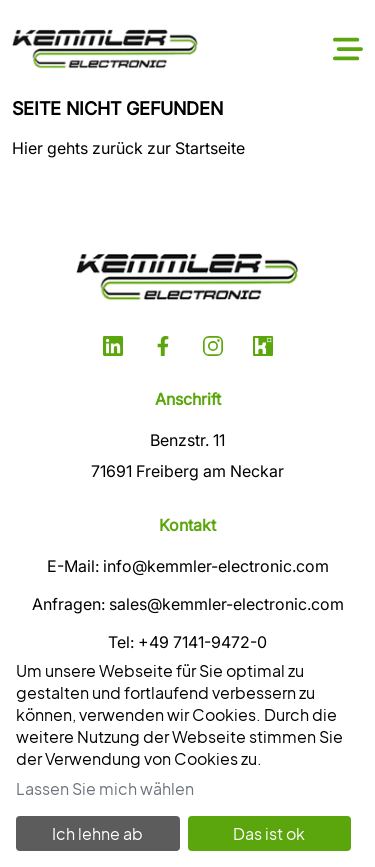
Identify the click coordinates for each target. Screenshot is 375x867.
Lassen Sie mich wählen (105, 788)
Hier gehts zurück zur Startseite (128, 148)
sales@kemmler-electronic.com (226, 604)
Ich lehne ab (97, 833)
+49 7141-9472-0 (202, 642)
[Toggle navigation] (348, 49)
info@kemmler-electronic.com (216, 566)
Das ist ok (269, 833)
